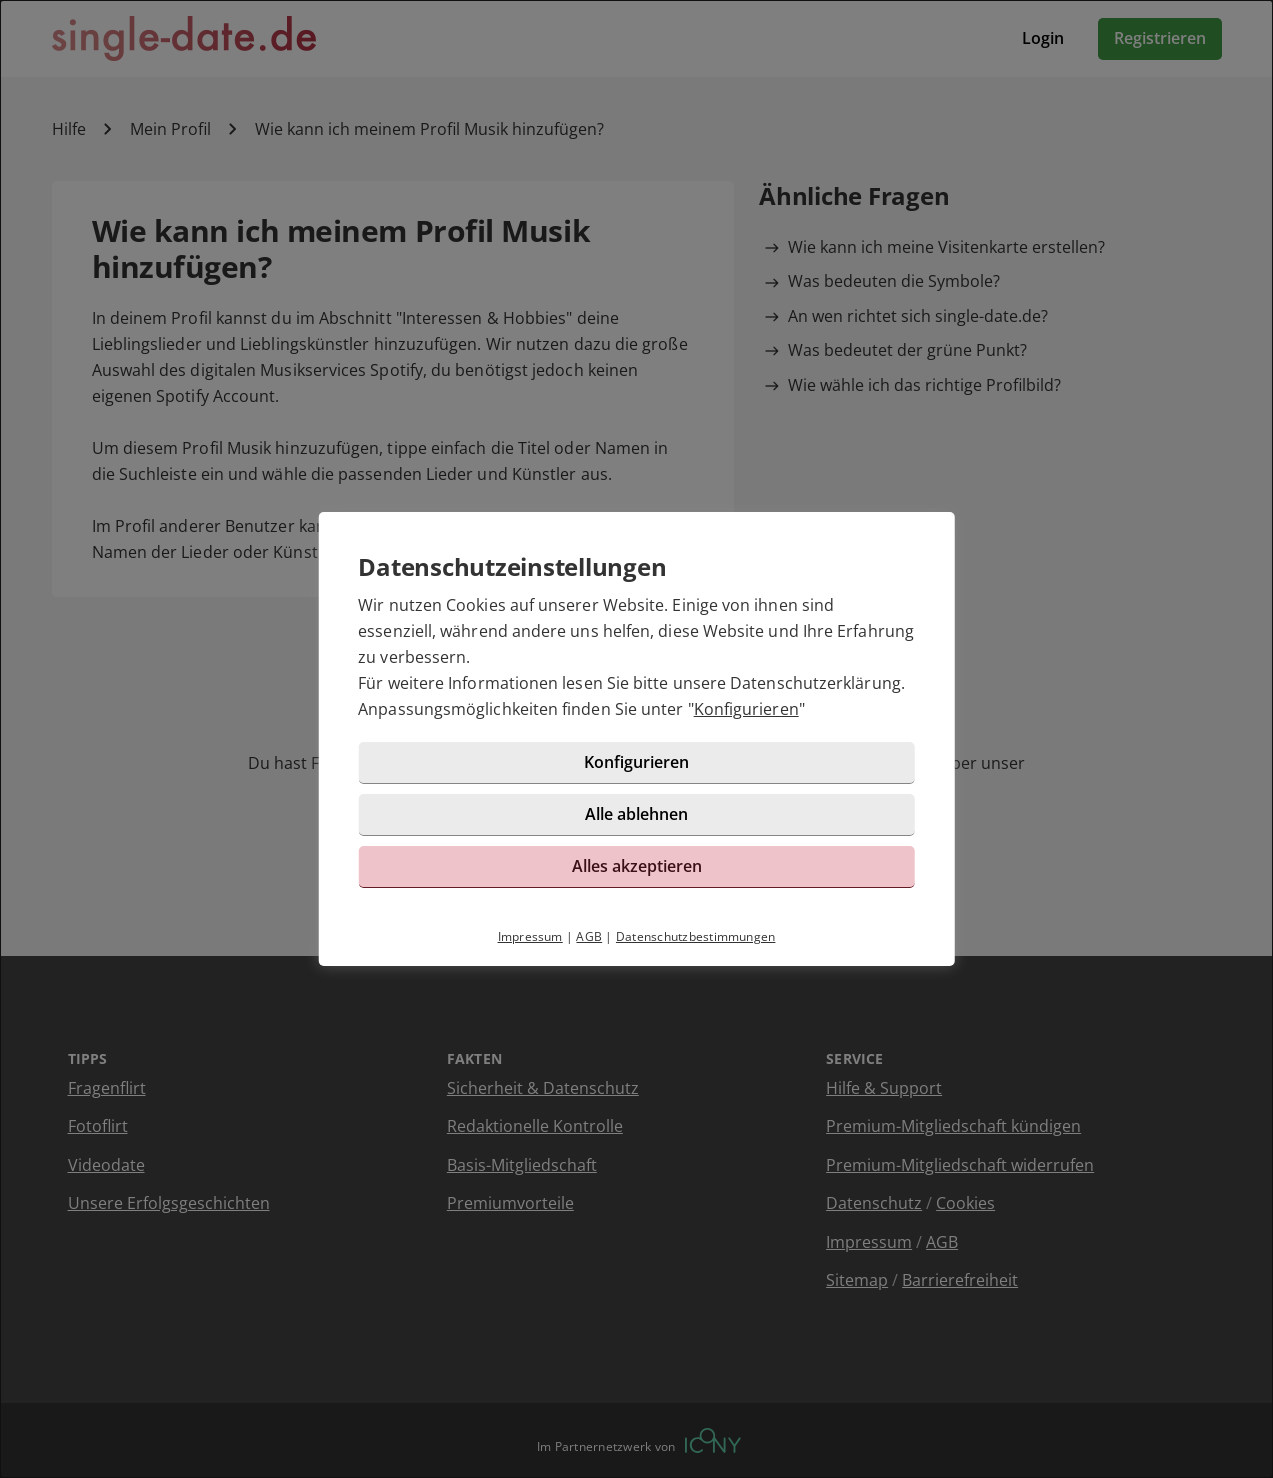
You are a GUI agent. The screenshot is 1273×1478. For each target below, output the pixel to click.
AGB (589, 936)
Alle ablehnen (636, 814)
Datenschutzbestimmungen (696, 936)
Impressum (530, 936)
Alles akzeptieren (637, 866)
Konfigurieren (746, 709)
